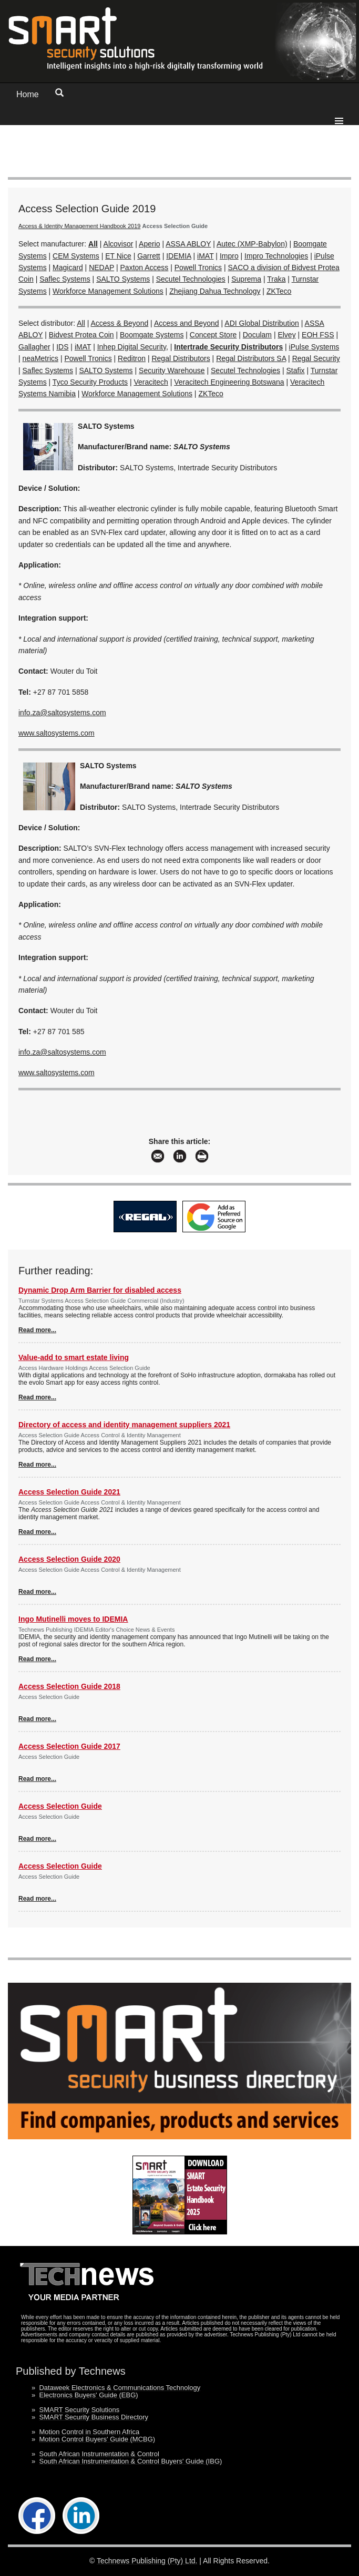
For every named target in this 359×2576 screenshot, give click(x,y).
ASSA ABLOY (188, 244)
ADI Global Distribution (261, 323)
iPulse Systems (314, 347)
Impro (229, 256)
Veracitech (151, 382)
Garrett (148, 256)
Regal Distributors (180, 358)
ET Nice (118, 256)
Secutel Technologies (190, 279)
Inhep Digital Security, (132, 347)
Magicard (68, 267)
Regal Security (316, 358)
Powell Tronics (198, 267)
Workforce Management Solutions (108, 291)
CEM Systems (76, 256)
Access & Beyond (120, 323)
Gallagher (34, 347)
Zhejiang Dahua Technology (214, 291)
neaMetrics (40, 358)
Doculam (257, 335)
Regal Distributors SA (251, 358)
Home (27, 94)
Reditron (132, 358)
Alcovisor (119, 244)
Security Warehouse (172, 370)
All (81, 323)
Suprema (246, 279)
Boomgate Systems (151, 335)
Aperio (149, 244)
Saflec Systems (64, 279)
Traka (276, 279)
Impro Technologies (276, 256)
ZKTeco (278, 291)
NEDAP (101, 267)
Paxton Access (144, 267)
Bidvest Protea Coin (81, 335)
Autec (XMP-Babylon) (252, 244)
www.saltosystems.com (56, 733)
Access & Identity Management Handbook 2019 (79, 226)
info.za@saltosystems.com (62, 712)
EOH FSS (318, 335)
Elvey (286, 335)
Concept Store (213, 335)
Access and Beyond (186, 323)
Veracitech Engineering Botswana (229, 382)
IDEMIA (178, 256)
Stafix (295, 370)
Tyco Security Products (90, 382)
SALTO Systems (123, 279)
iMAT (205, 256)
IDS (62, 347)
